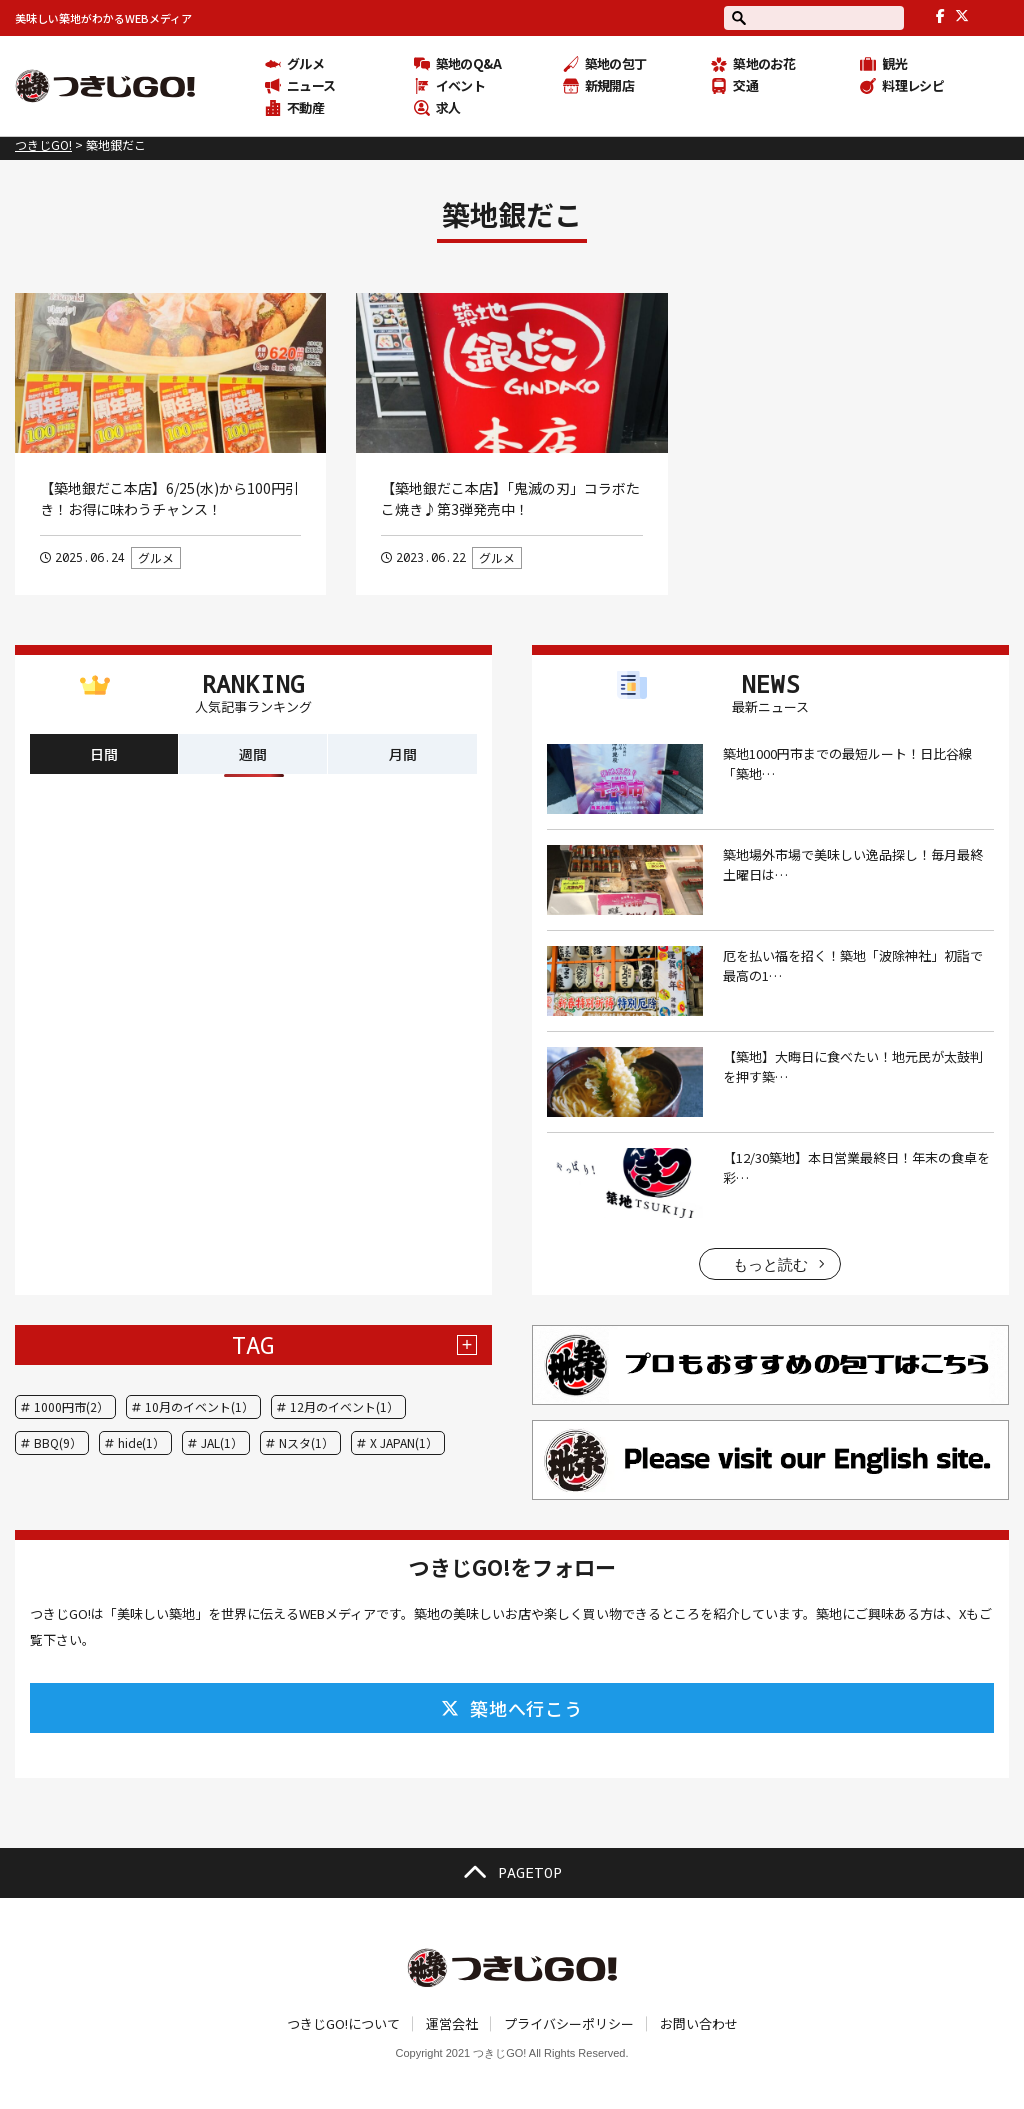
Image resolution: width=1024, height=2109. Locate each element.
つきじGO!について (343, 2023)
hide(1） (141, 1442)
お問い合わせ (699, 2023)
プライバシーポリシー (569, 2023)
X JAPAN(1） (404, 1442)
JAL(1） (222, 1442)
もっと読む (770, 1264)
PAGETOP (512, 1873)
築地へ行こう (512, 1708)
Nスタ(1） (306, 1442)
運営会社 (452, 2023)
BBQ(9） (58, 1442)
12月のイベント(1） (344, 1406)
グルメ (156, 557)
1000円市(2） (71, 1406)
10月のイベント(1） (199, 1406)
